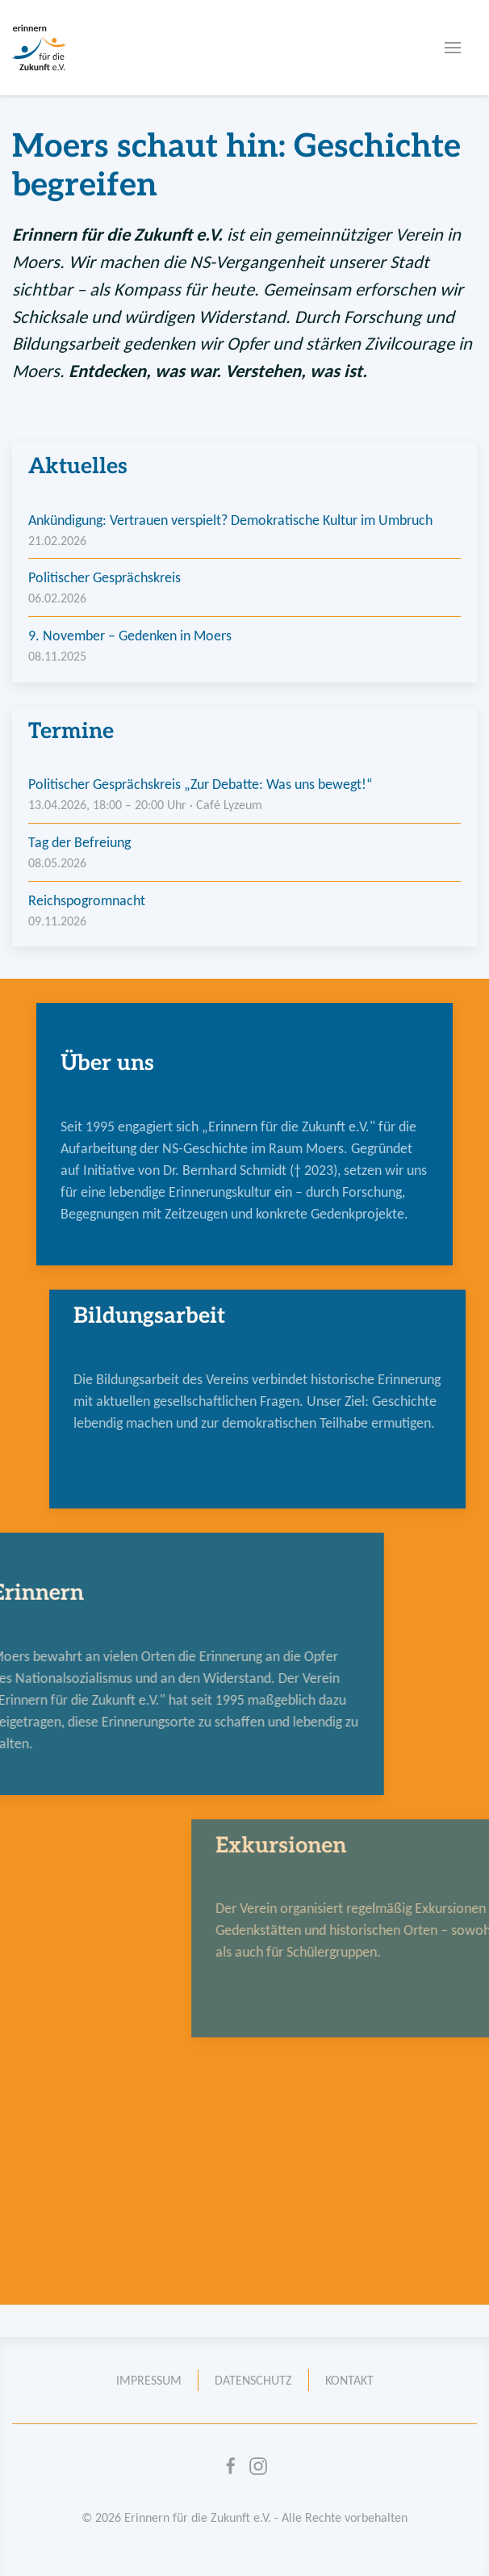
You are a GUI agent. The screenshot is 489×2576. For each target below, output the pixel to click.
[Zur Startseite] (39, 47)
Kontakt (349, 2380)
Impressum (149, 2380)
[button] (453, 47)
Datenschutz (253, 2380)
